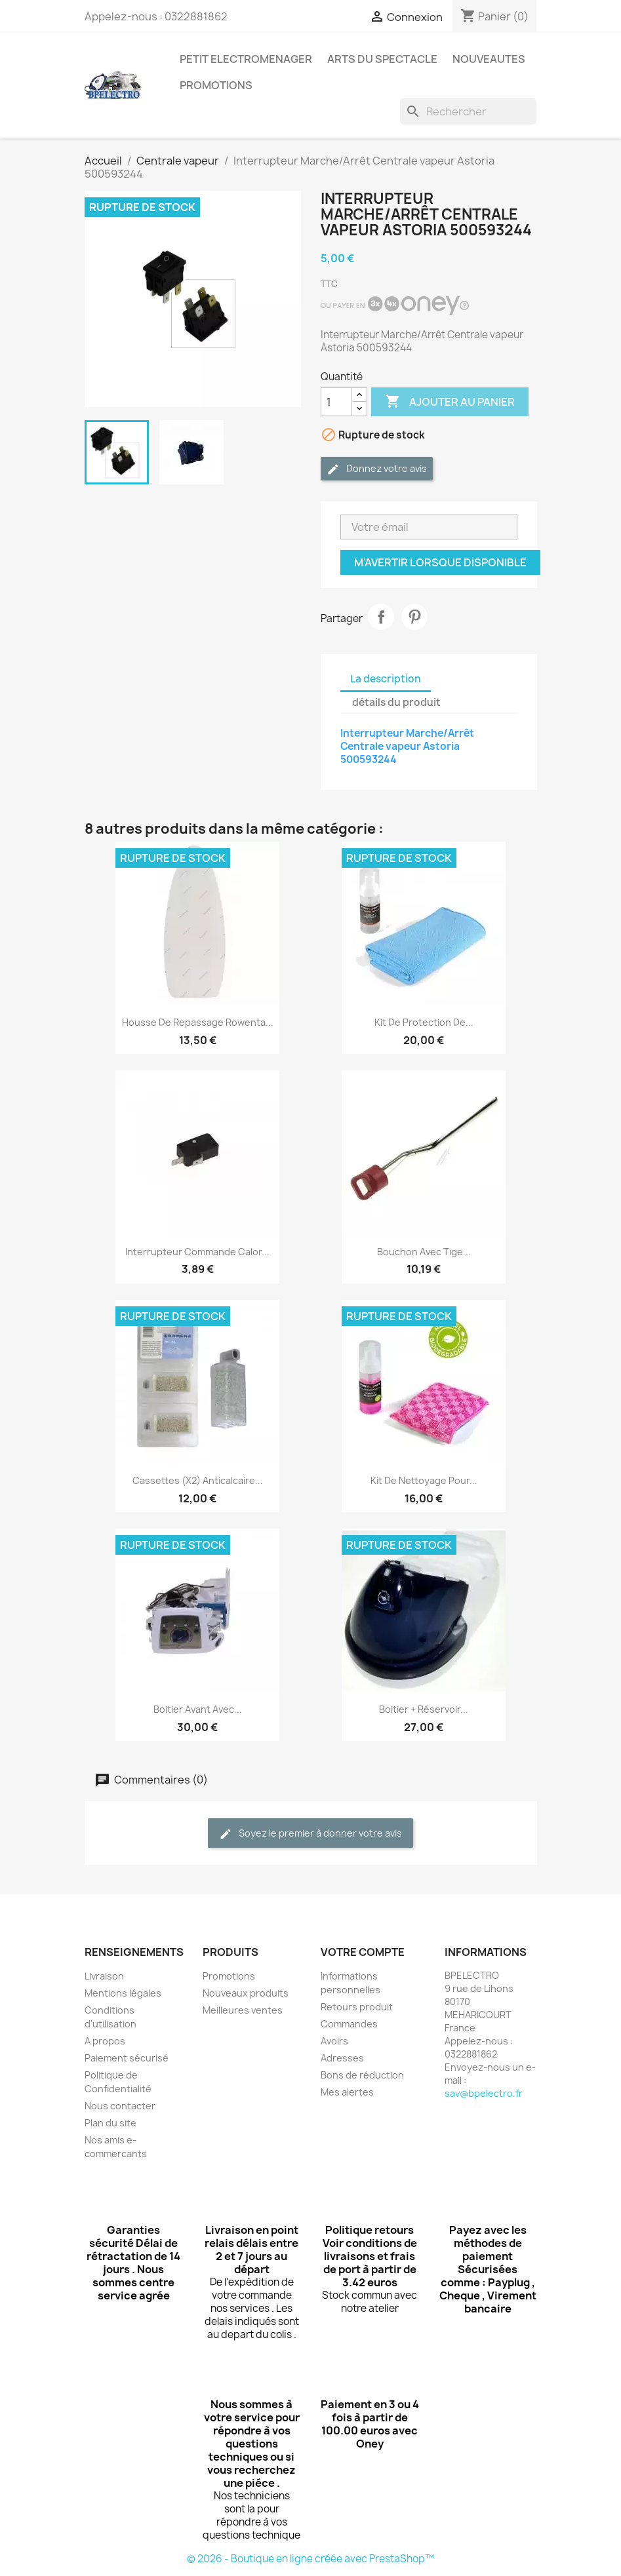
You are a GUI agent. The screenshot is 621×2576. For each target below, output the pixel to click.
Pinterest (414, 617)
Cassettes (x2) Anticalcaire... (197, 1480)
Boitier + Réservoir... (423, 1709)
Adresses (342, 2058)
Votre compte (363, 1952)
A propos (105, 2041)
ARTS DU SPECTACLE (382, 59)
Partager (381, 617)
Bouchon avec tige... (424, 1251)
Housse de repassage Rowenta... (197, 1022)
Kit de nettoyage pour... (424, 1480)
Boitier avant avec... (197, 1709)
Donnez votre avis (377, 469)
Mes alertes (347, 2092)
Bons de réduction (362, 2075)
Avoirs (334, 2041)
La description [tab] (385, 679)
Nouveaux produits (246, 1993)
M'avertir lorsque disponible (440, 562)
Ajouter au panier (450, 401)
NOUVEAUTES (488, 59)
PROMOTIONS (216, 85)
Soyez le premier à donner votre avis (310, 1834)
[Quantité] (336, 401)
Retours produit (357, 2006)
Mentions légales (123, 1993)
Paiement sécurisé (127, 2058)
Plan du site (110, 2123)
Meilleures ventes (243, 2010)
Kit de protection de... (423, 1022)
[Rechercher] (468, 111)
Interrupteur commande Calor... (197, 1251)
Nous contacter (120, 2105)
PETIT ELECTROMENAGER (246, 59)
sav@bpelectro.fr (484, 2093)
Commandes (349, 2024)
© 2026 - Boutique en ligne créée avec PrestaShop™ (310, 2559)
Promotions (229, 1976)
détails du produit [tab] (396, 702)
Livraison (104, 1976)
